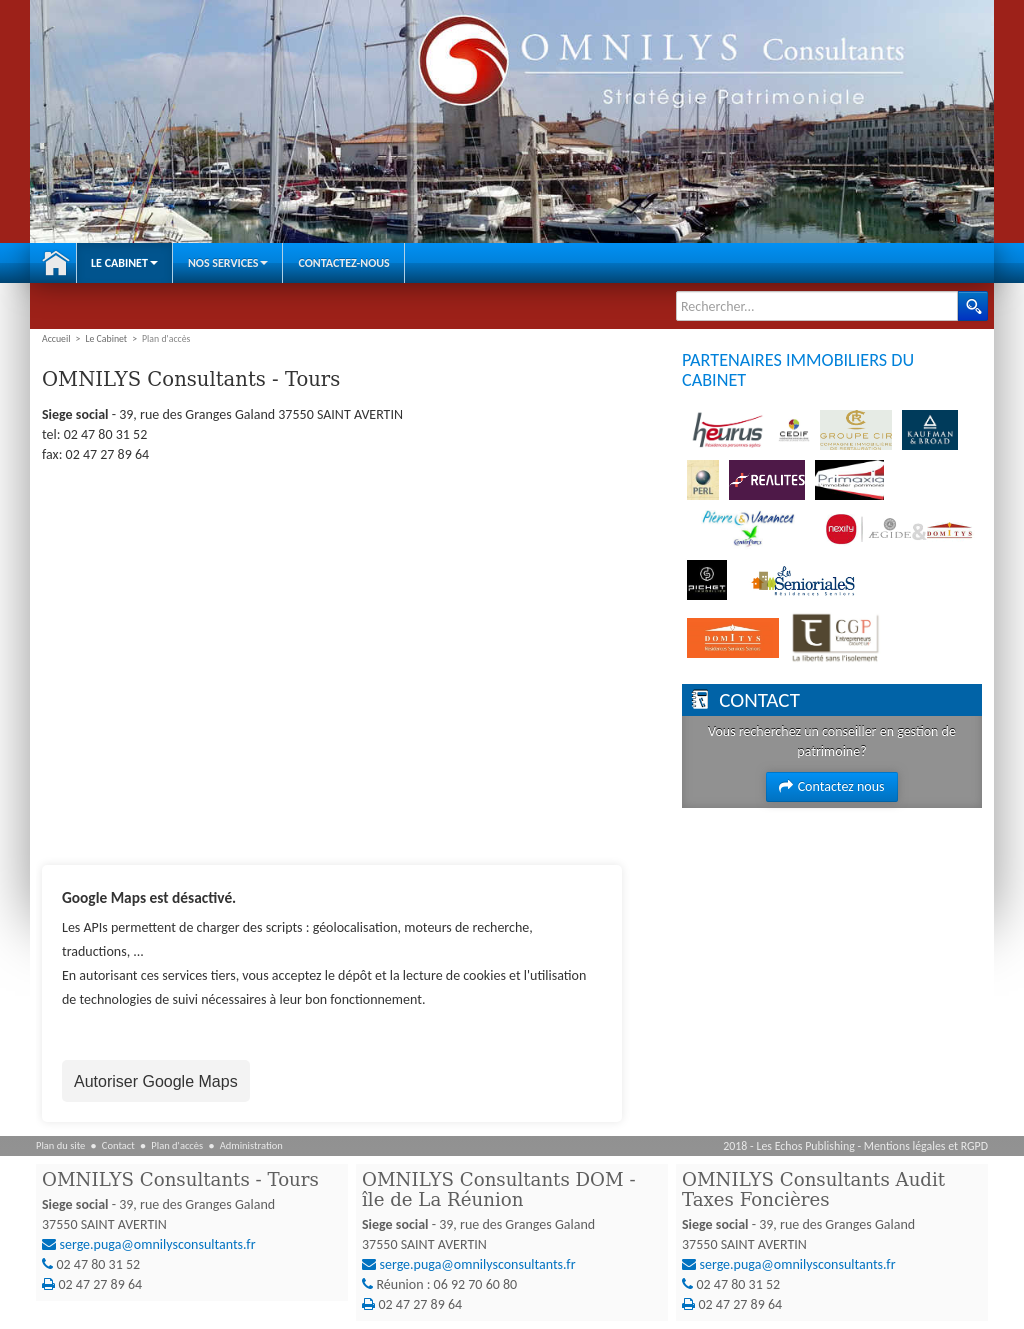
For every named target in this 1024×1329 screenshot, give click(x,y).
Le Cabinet (124, 263)
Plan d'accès (177, 1145)
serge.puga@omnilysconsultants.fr (158, 1244)
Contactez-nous (343, 263)
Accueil (56, 263)
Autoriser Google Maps (156, 1081)
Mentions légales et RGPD (926, 1146)
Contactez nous (831, 786)
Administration (251, 1145)
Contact (118, 1145)
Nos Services (228, 263)
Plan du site (60, 1145)
